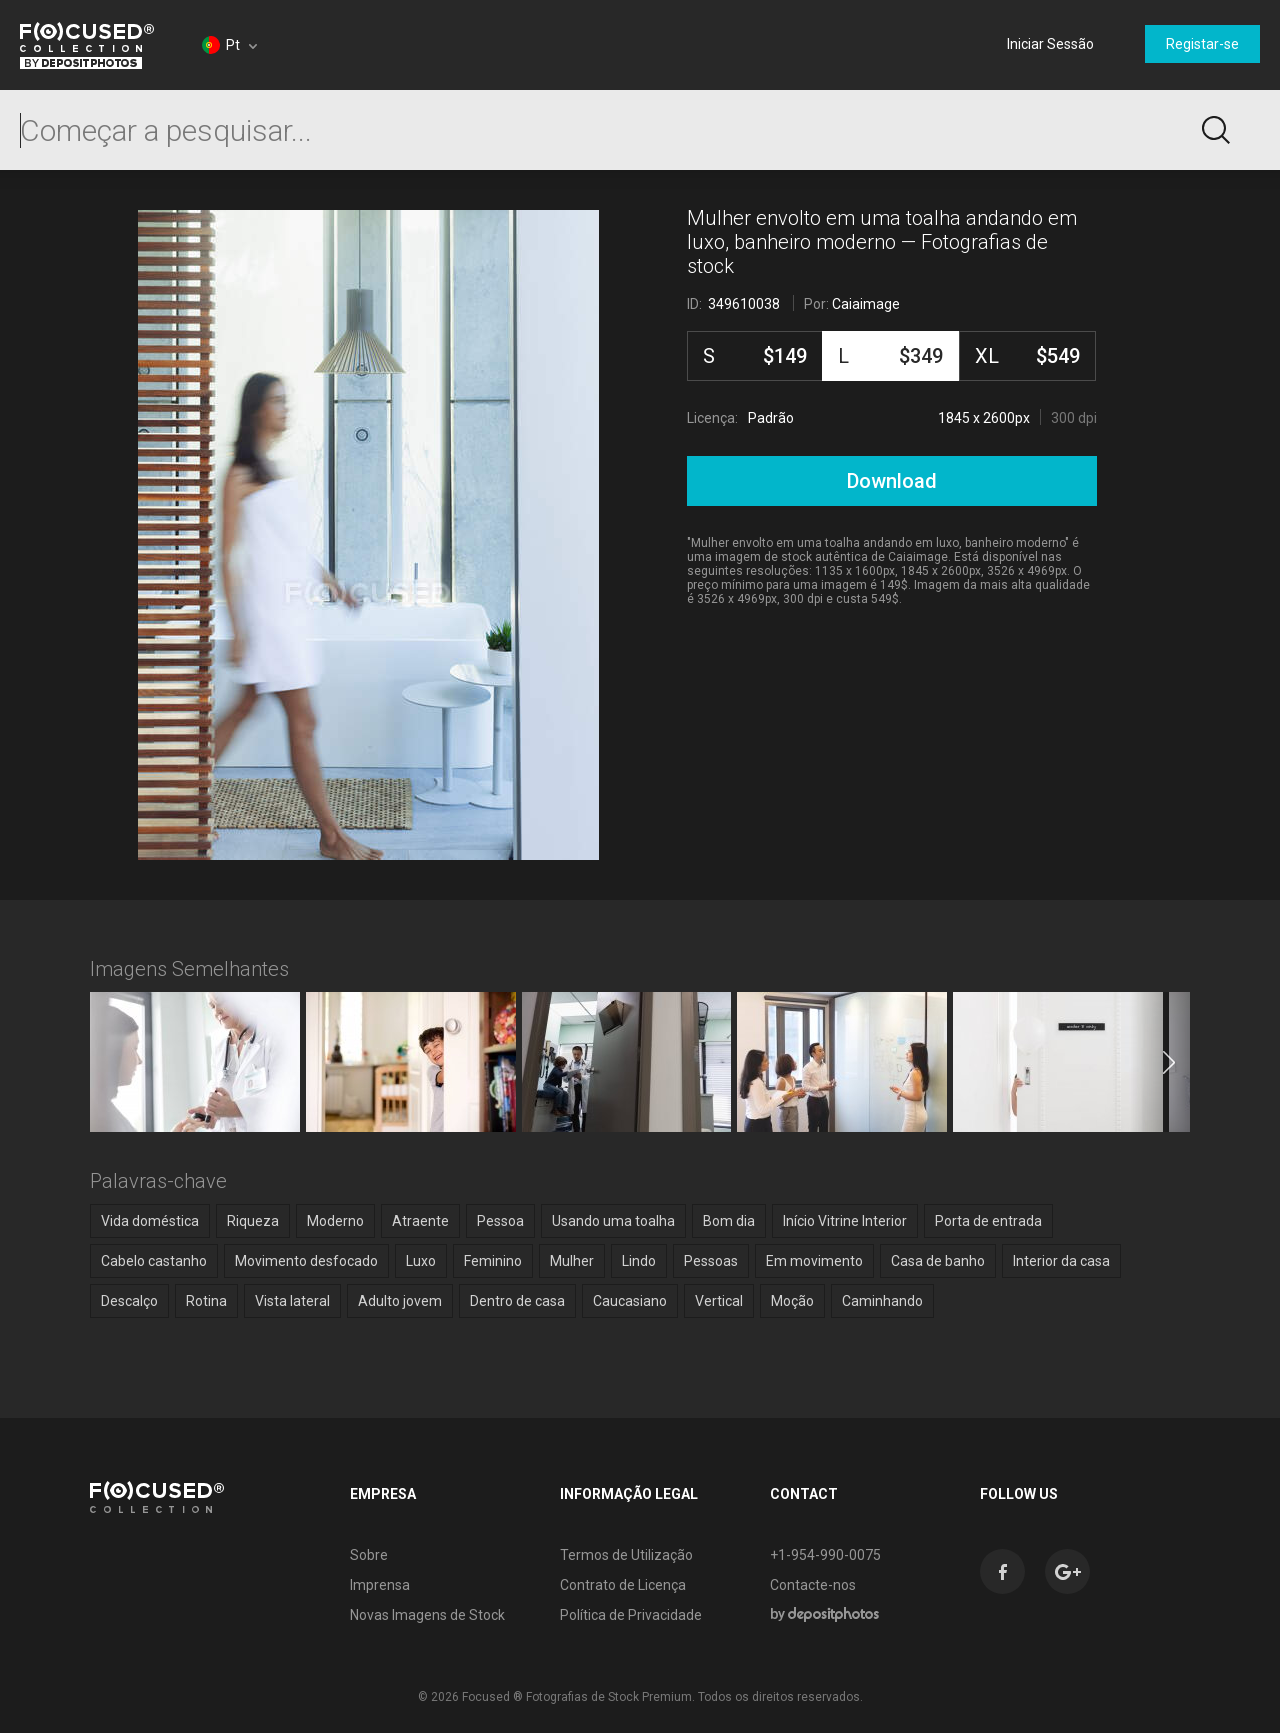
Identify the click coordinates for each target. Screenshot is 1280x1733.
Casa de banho (938, 1261)
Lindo (639, 1261)
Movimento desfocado (306, 1261)
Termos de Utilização (626, 1555)
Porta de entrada (988, 1221)
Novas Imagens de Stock (427, 1615)
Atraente (420, 1221)
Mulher (572, 1261)
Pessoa (500, 1221)
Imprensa (380, 1585)
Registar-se (1202, 44)
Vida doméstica (150, 1221)
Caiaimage (866, 304)
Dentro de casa (517, 1301)
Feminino (493, 1261)
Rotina (206, 1301)
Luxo (421, 1261)
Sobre (369, 1555)
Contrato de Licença (623, 1585)
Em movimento (814, 1261)
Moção (792, 1301)
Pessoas (711, 1261)
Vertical (719, 1301)
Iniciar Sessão (1050, 44)
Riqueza (253, 1221)
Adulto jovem (400, 1301)
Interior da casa (1061, 1261)
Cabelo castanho (154, 1261)
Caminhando (882, 1301)
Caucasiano (630, 1301)
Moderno (335, 1221)
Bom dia (729, 1221)
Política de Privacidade (631, 1615)
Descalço (129, 1301)
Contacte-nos (813, 1585)
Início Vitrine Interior (845, 1221)
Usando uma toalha (613, 1221)
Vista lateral (292, 1301)
